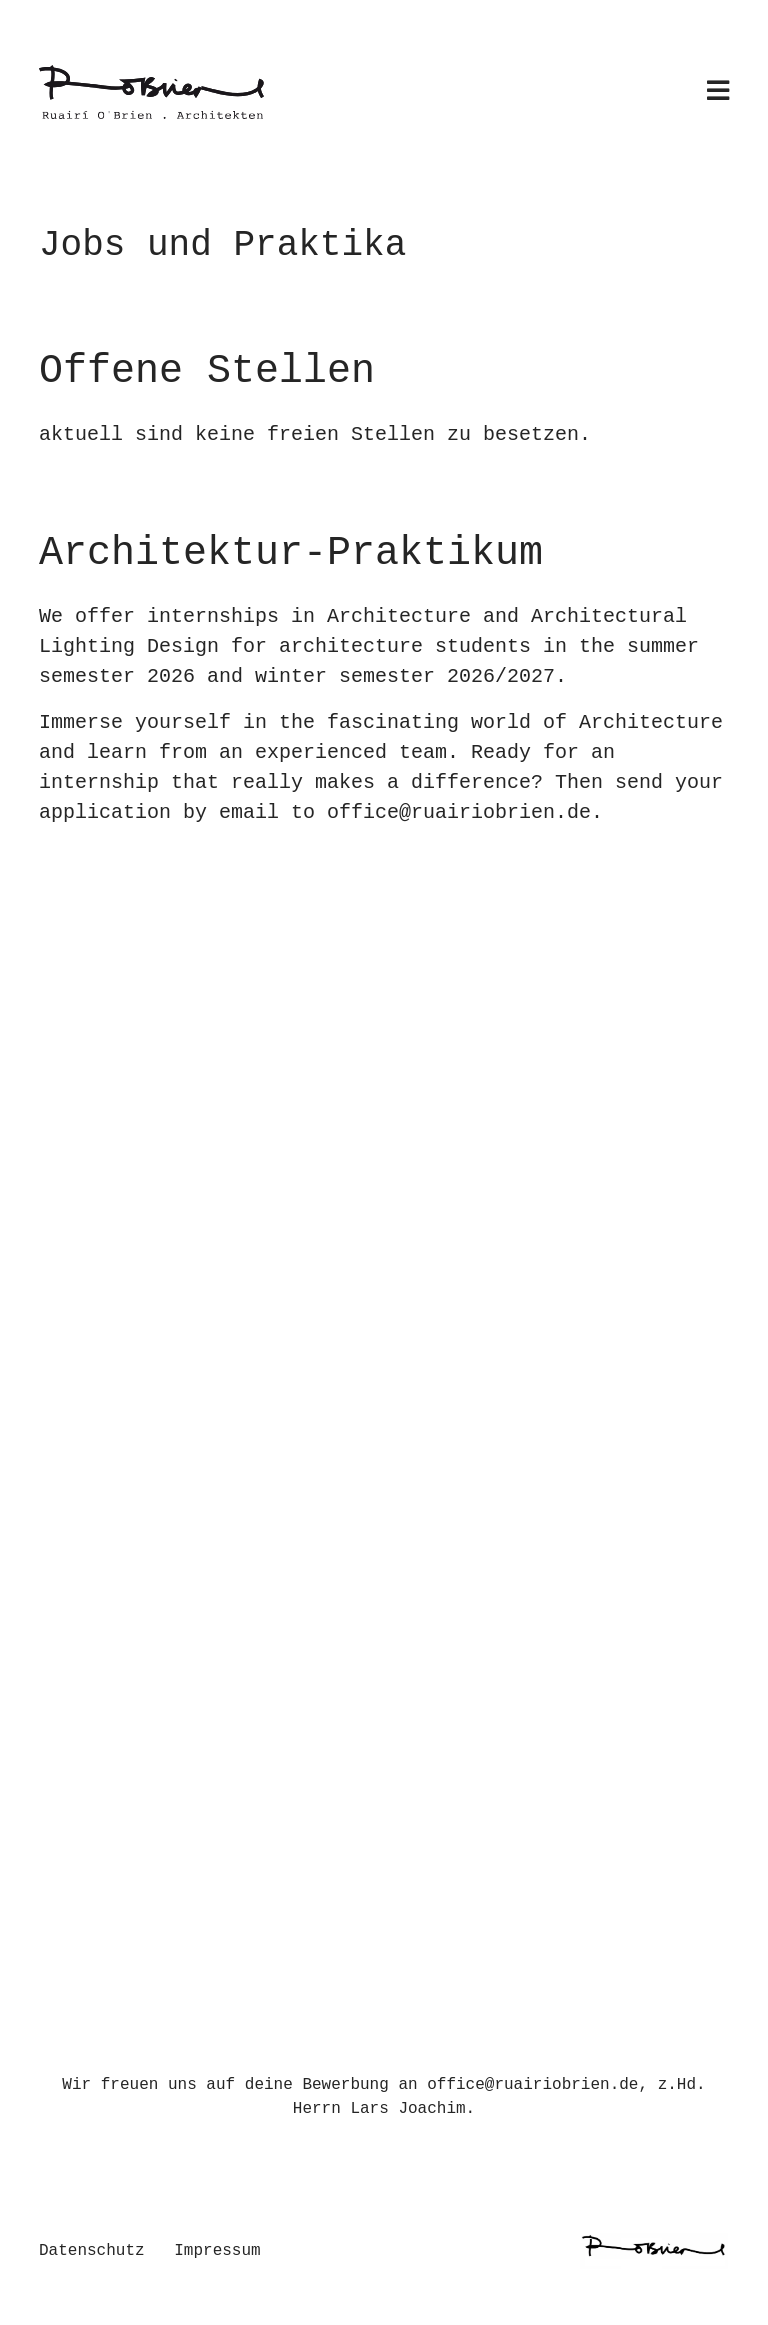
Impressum (217, 2251)
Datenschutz (92, 2251)
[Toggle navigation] (718, 92)
